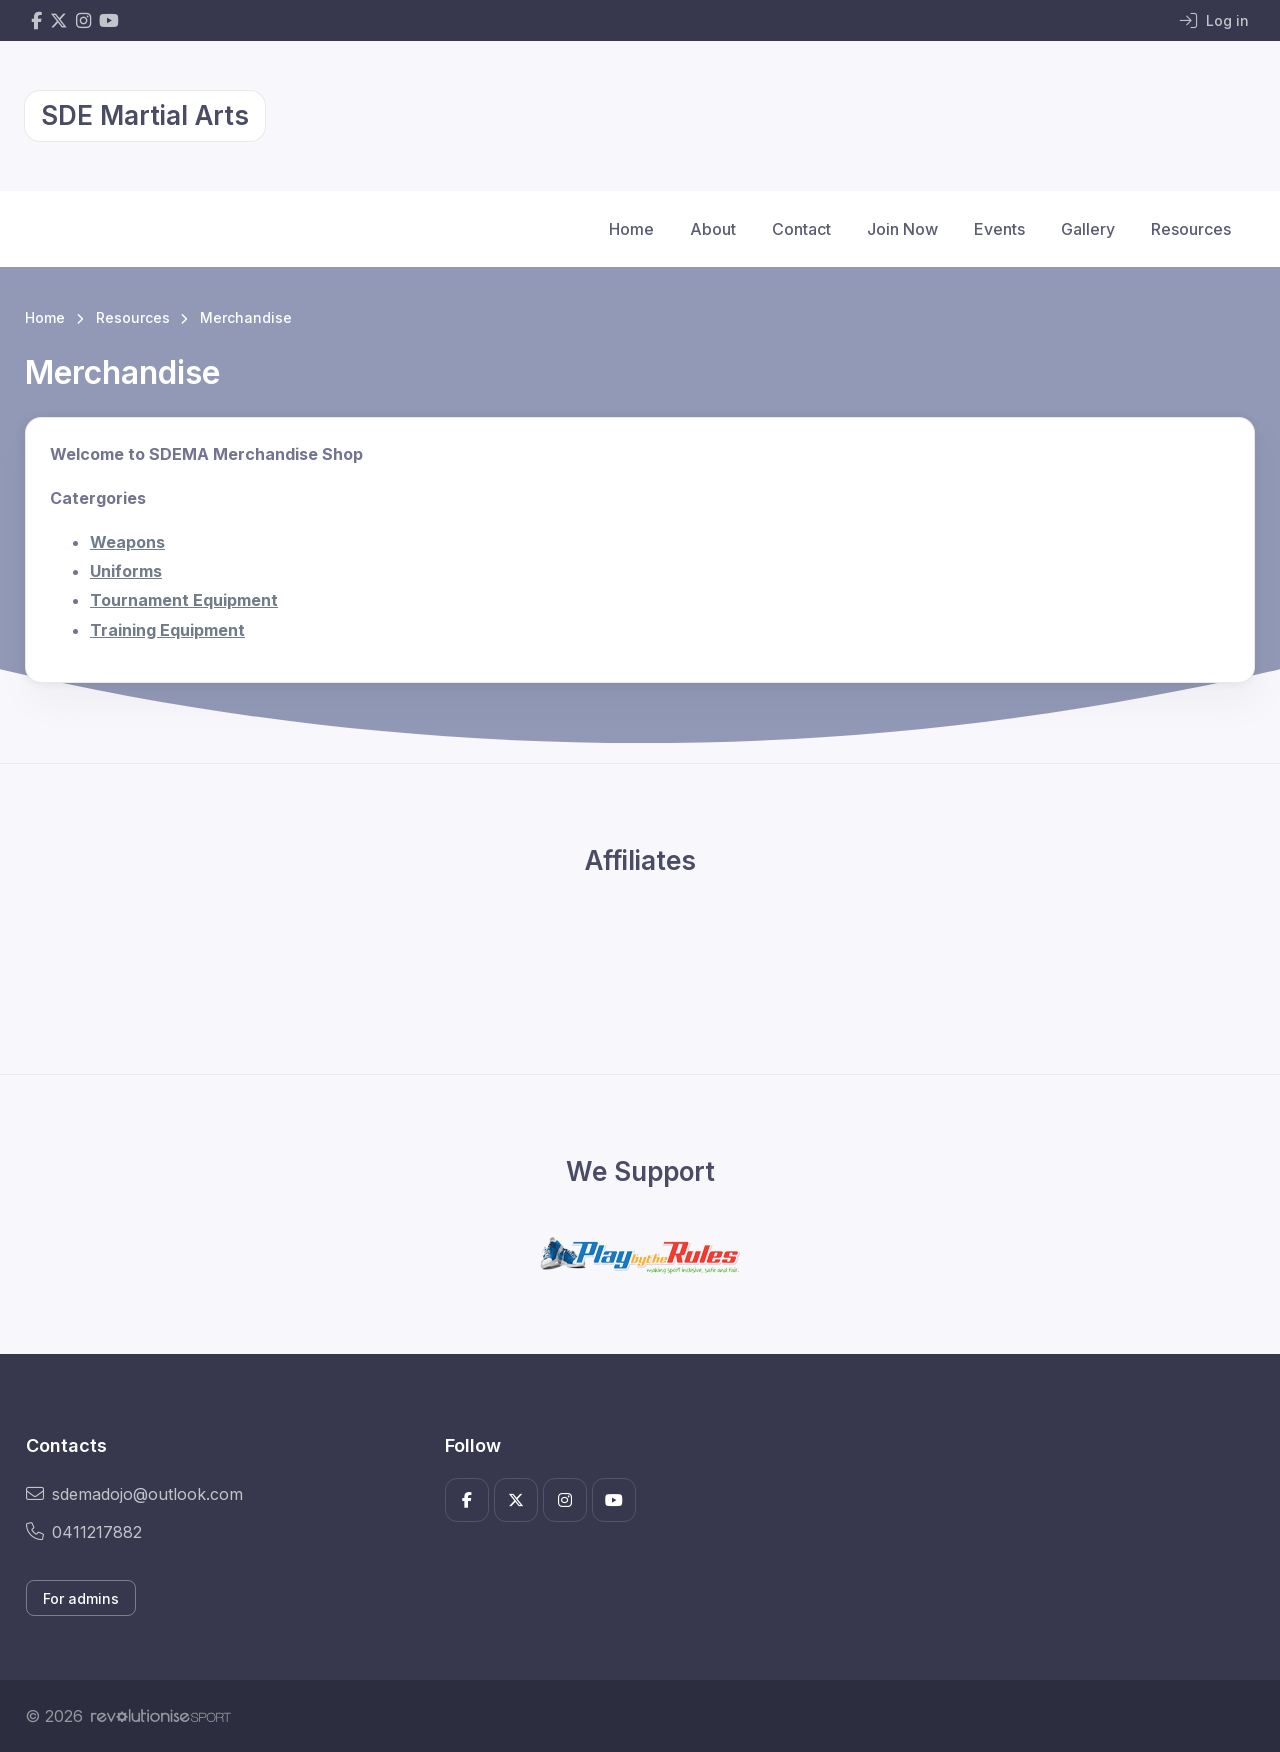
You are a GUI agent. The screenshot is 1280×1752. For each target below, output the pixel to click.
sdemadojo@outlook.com (134, 1494)
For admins (81, 1598)
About (713, 229)
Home (631, 229)
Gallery (1088, 229)
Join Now (902, 229)
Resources (1191, 229)
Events (999, 229)
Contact (801, 229)
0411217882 (84, 1532)
